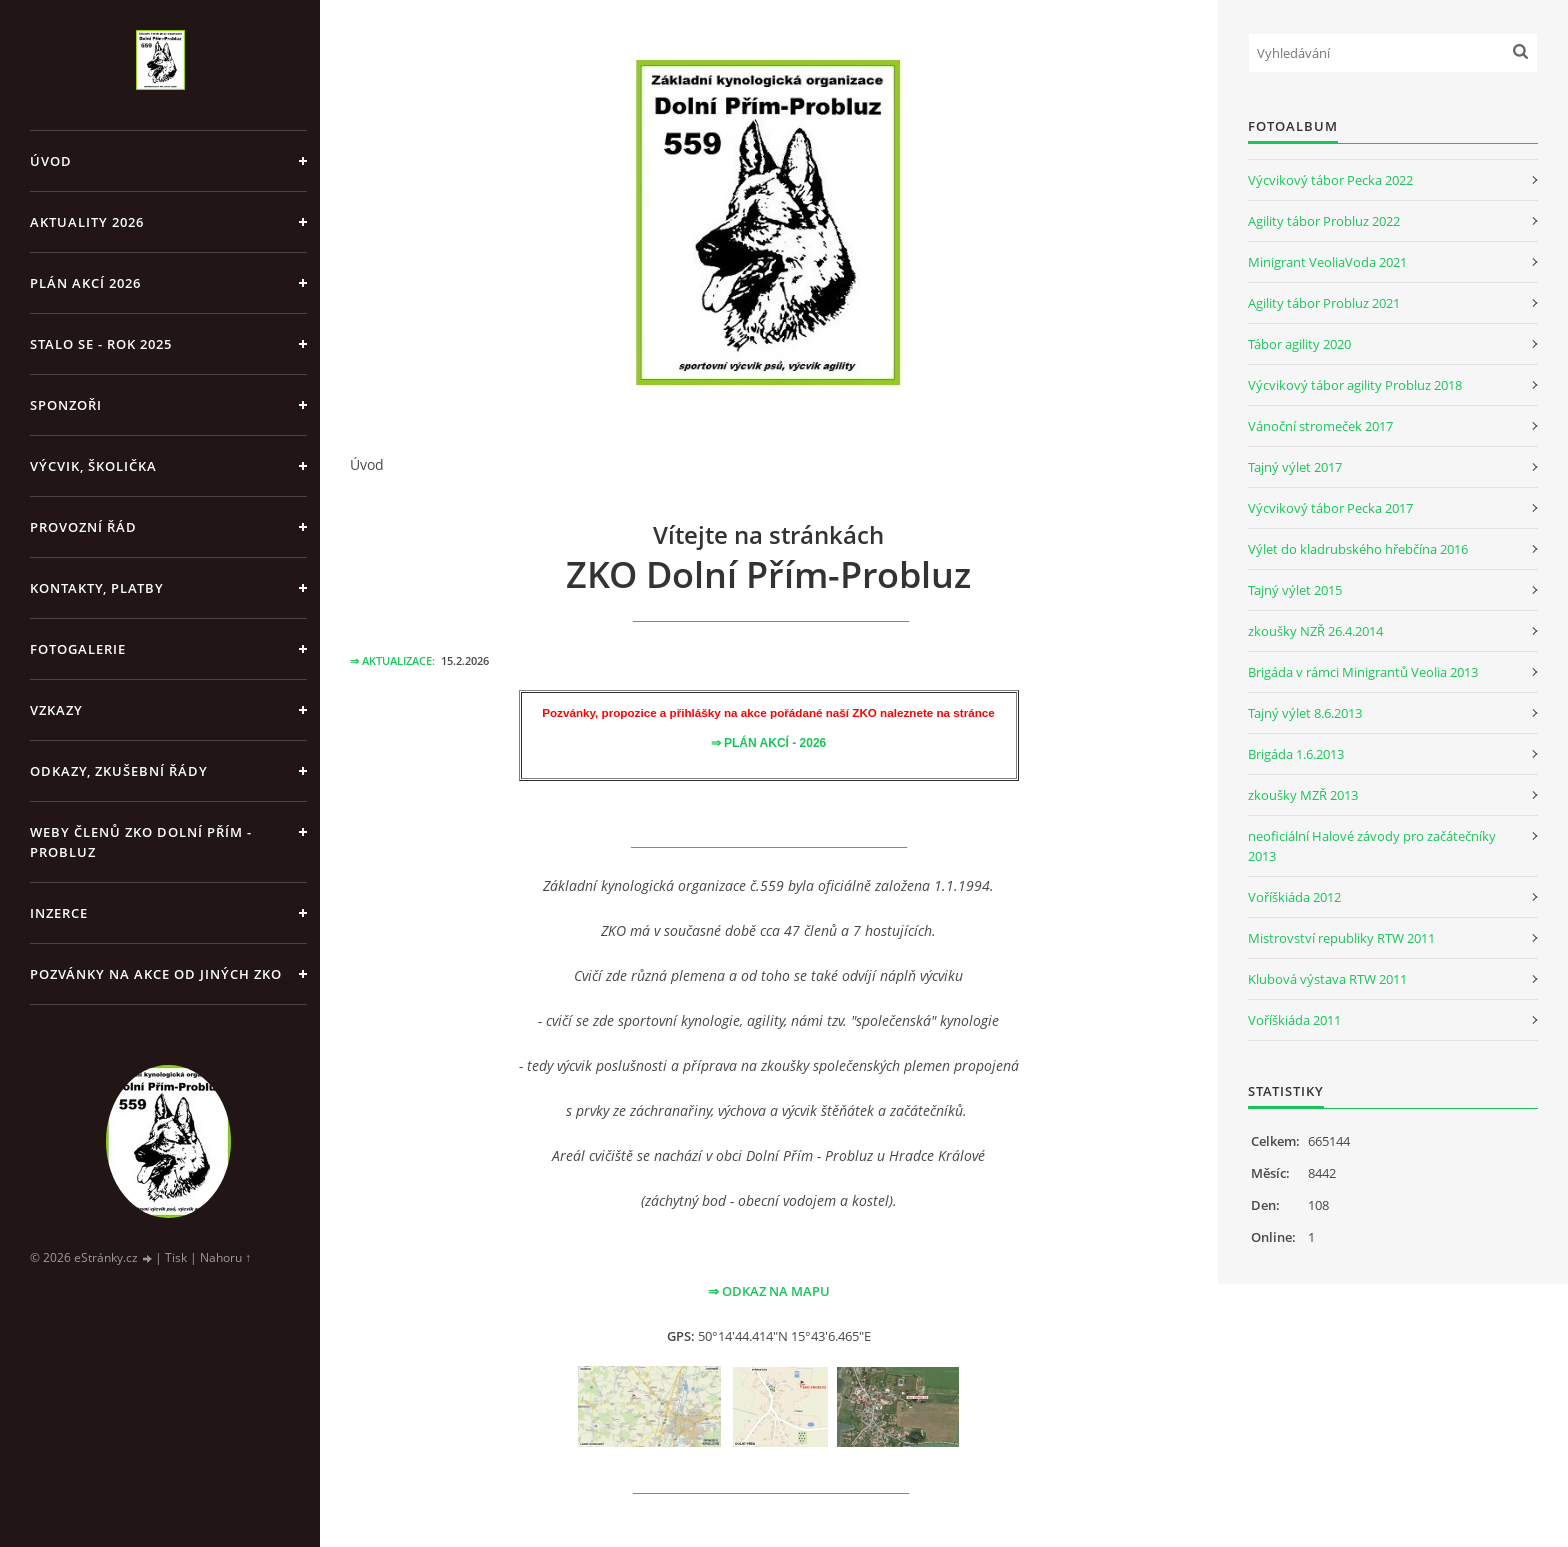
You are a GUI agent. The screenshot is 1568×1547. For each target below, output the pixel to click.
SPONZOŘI (66, 405)
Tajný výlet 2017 (1295, 467)
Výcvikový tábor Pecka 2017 (1330, 508)
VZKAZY (56, 710)
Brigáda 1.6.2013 (1296, 754)
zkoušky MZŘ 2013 (1303, 795)
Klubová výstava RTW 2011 (1327, 979)
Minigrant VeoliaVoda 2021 (1327, 262)
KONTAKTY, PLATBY (97, 588)
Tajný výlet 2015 (1295, 590)
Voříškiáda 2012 (1294, 897)
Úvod (51, 161)
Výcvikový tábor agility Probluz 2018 (1355, 385)
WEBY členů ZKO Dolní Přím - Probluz (141, 842)
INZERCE (59, 913)
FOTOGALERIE (78, 649)
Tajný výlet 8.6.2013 (1305, 713)
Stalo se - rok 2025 (101, 344)
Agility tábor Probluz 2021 (1324, 303)
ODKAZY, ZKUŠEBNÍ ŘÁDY (119, 771)
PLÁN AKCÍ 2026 (85, 283)
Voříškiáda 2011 (1294, 1020)
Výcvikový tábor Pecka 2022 (1330, 180)
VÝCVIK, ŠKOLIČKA (93, 466)
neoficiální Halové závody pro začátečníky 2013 (1372, 846)
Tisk (176, 1257)
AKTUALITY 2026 (87, 222)
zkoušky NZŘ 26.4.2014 (1315, 631)
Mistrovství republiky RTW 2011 (1341, 938)
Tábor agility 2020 (1299, 344)
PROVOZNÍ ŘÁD (83, 527)
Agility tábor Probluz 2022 (1324, 221)
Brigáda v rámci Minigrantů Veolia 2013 (1363, 672)
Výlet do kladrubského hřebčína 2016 (1358, 549)
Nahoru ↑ (225, 1257)
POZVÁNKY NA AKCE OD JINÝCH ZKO (156, 974)
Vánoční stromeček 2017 (1320, 426)
